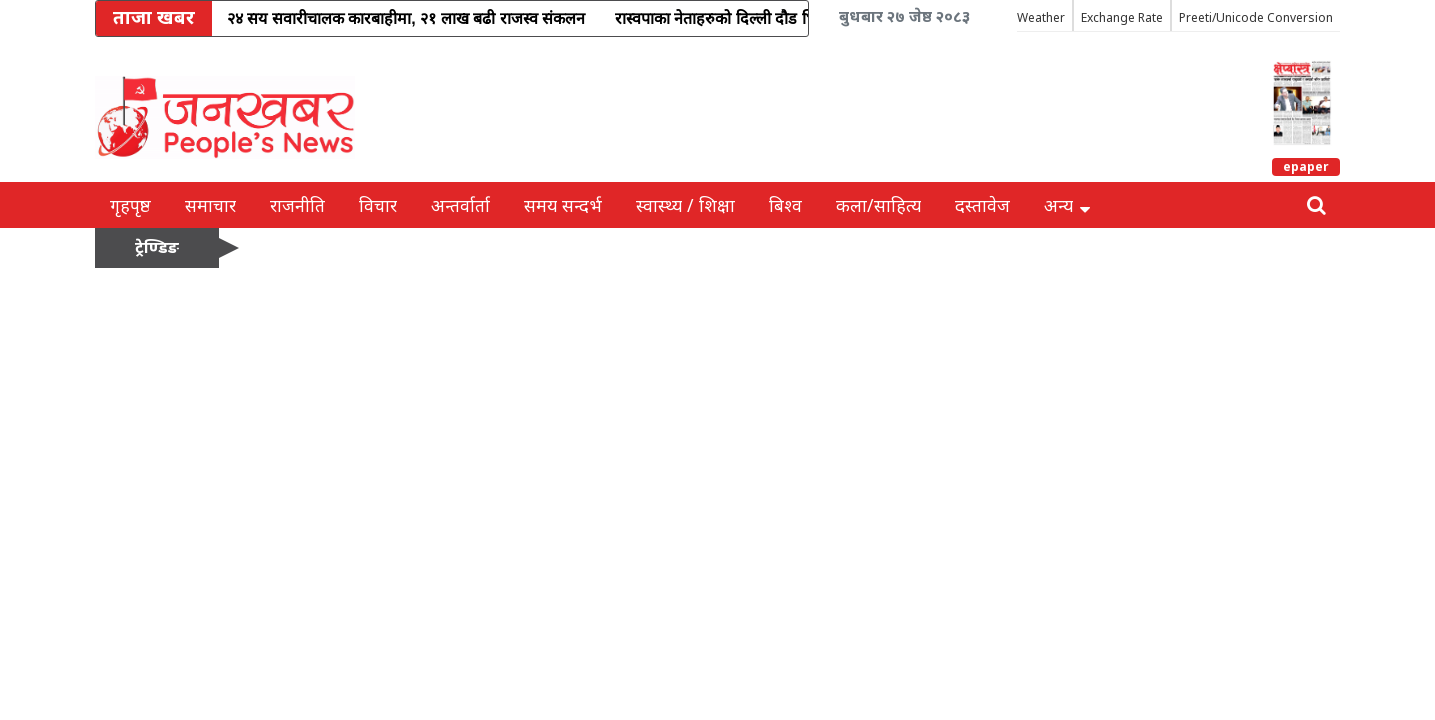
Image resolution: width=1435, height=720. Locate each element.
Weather (1041, 17)
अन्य (1067, 205)
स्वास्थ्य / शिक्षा (685, 205)
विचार (378, 205)
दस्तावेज (982, 205)
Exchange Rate (1122, 17)
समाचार (210, 205)
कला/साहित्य (878, 205)
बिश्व (785, 205)
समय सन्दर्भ (563, 205)
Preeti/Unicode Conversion (1256, 17)
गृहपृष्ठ (130, 205)
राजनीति (297, 205)
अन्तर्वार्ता (460, 205)
